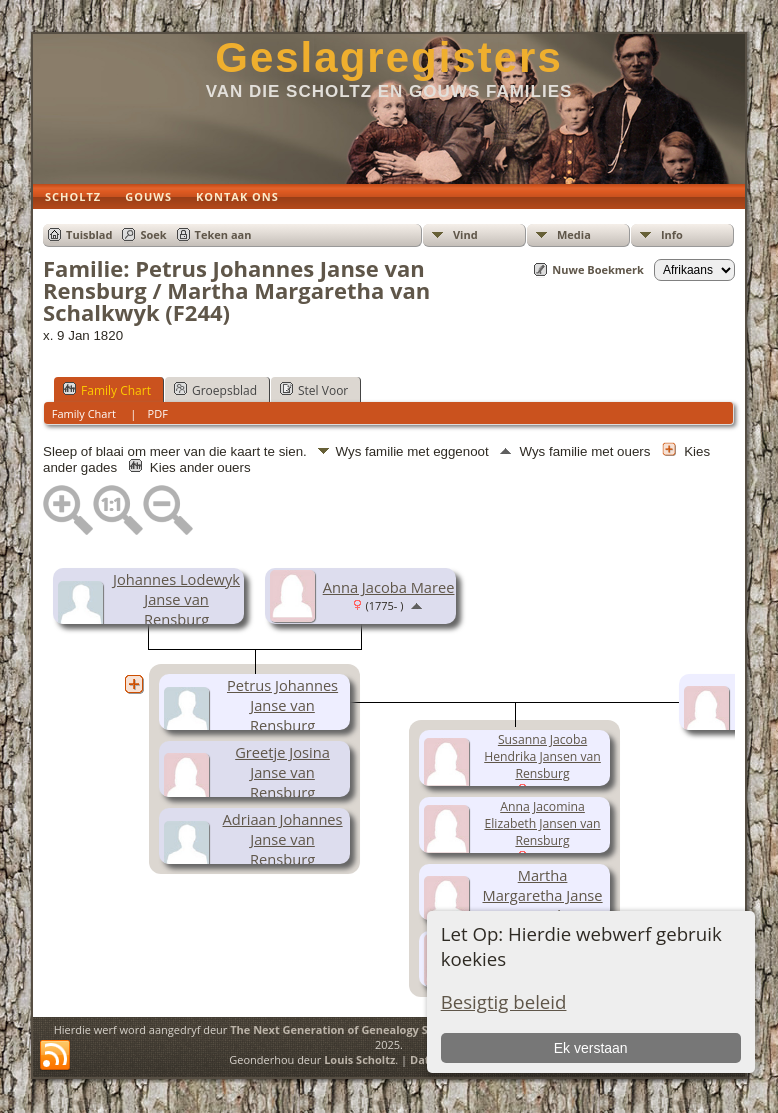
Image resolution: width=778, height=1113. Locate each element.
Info (672, 234)
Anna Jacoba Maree (389, 587)
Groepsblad (215, 390)
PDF (158, 413)
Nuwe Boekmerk (598, 269)
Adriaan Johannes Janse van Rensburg (283, 839)
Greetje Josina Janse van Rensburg (282, 772)
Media (574, 234)
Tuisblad (89, 234)
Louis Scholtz (359, 1059)
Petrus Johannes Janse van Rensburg (282, 705)
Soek (153, 234)
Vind (465, 234)
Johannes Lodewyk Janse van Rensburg (176, 599)
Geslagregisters (389, 57)
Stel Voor (314, 390)
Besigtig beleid (504, 1001)
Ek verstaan (591, 1048)
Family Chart (107, 390)
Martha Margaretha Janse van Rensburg (543, 895)
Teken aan (223, 234)
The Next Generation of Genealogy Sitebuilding (358, 1029)
